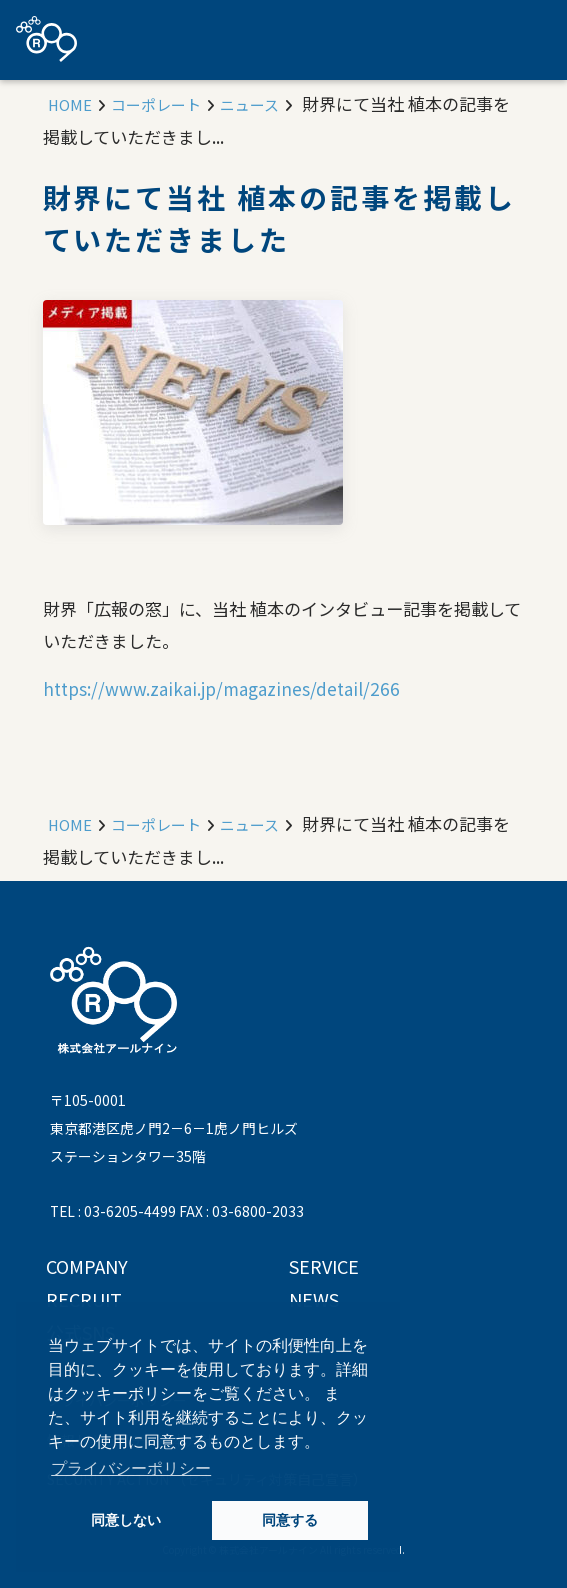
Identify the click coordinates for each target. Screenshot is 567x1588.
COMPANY (87, 1266)
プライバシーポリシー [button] (131, 1468)
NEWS (314, 1299)
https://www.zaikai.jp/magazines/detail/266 (221, 688)
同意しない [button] (126, 1520)
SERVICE (324, 1266)
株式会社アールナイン (46, 39)
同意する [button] (290, 1520)
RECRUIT (84, 1299)
